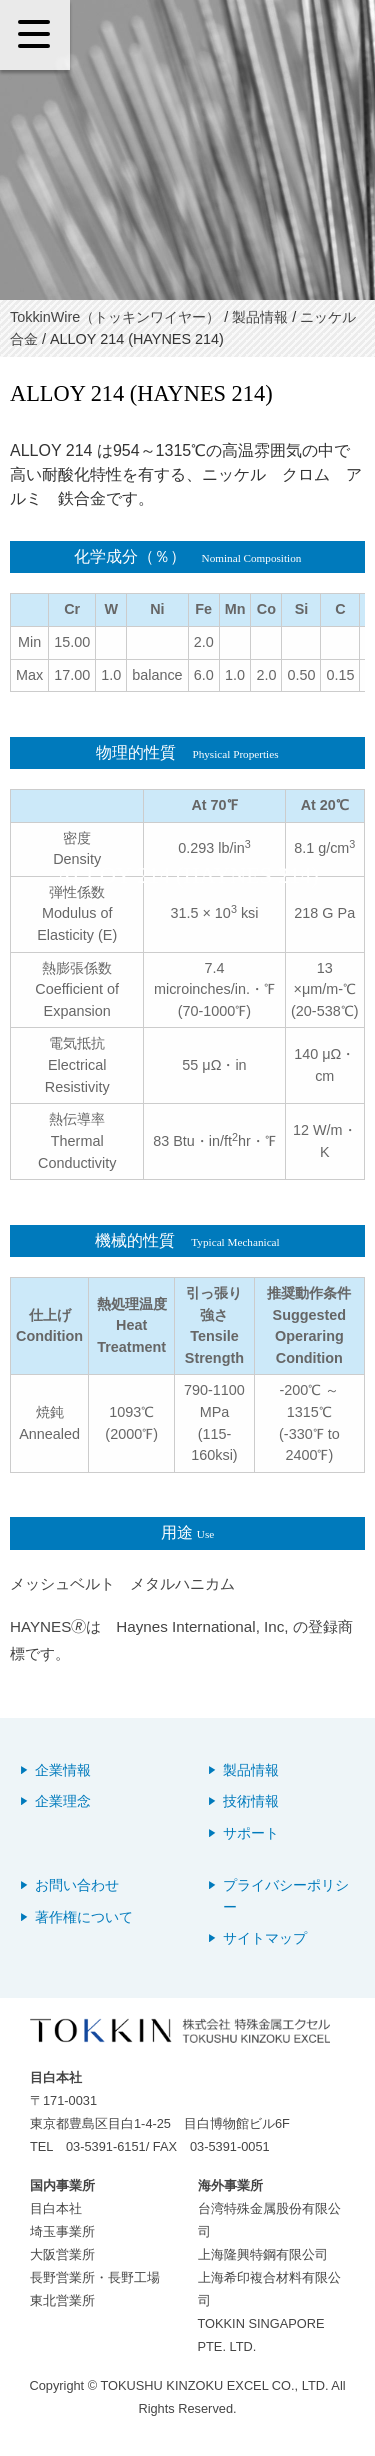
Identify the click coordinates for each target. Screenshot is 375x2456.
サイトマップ (265, 1938)
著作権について (84, 1917)
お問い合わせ (77, 1885)
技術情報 (251, 1801)
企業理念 (63, 1801)
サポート (251, 1833)
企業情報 (63, 1770)
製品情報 (251, 1770)
